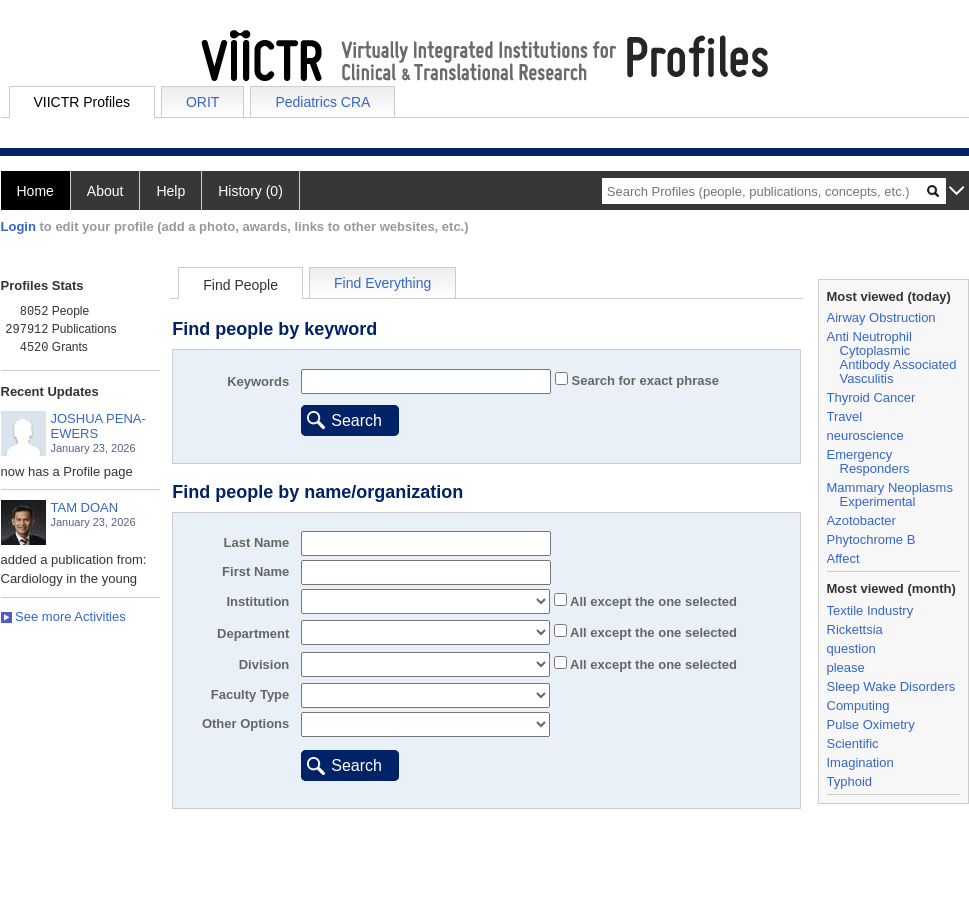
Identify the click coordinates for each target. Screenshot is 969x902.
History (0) (250, 191)
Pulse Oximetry (871, 724)
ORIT (202, 102)
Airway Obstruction (881, 317)
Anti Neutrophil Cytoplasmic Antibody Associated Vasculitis (892, 357)
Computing (858, 705)
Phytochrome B (871, 539)
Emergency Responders (868, 461)
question (851, 648)
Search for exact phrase (643, 380)
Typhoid (850, 781)
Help (170, 191)
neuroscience (865, 435)
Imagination (860, 762)
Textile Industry (870, 610)
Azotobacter (861, 520)
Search (356, 420)
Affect (843, 558)
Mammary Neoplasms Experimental (890, 494)
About (105, 191)
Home (35, 191)
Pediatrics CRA (322, 102)
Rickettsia (855, 629)
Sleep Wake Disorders (891, 686)
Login (18, 226)
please (846, 667)
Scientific (853, 743)
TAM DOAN (85, 507)
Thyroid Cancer (871, 397)
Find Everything (382, 283)
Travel (845, 416)
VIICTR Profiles (82, 102)
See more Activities (63, 616)
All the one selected (652, 601)
